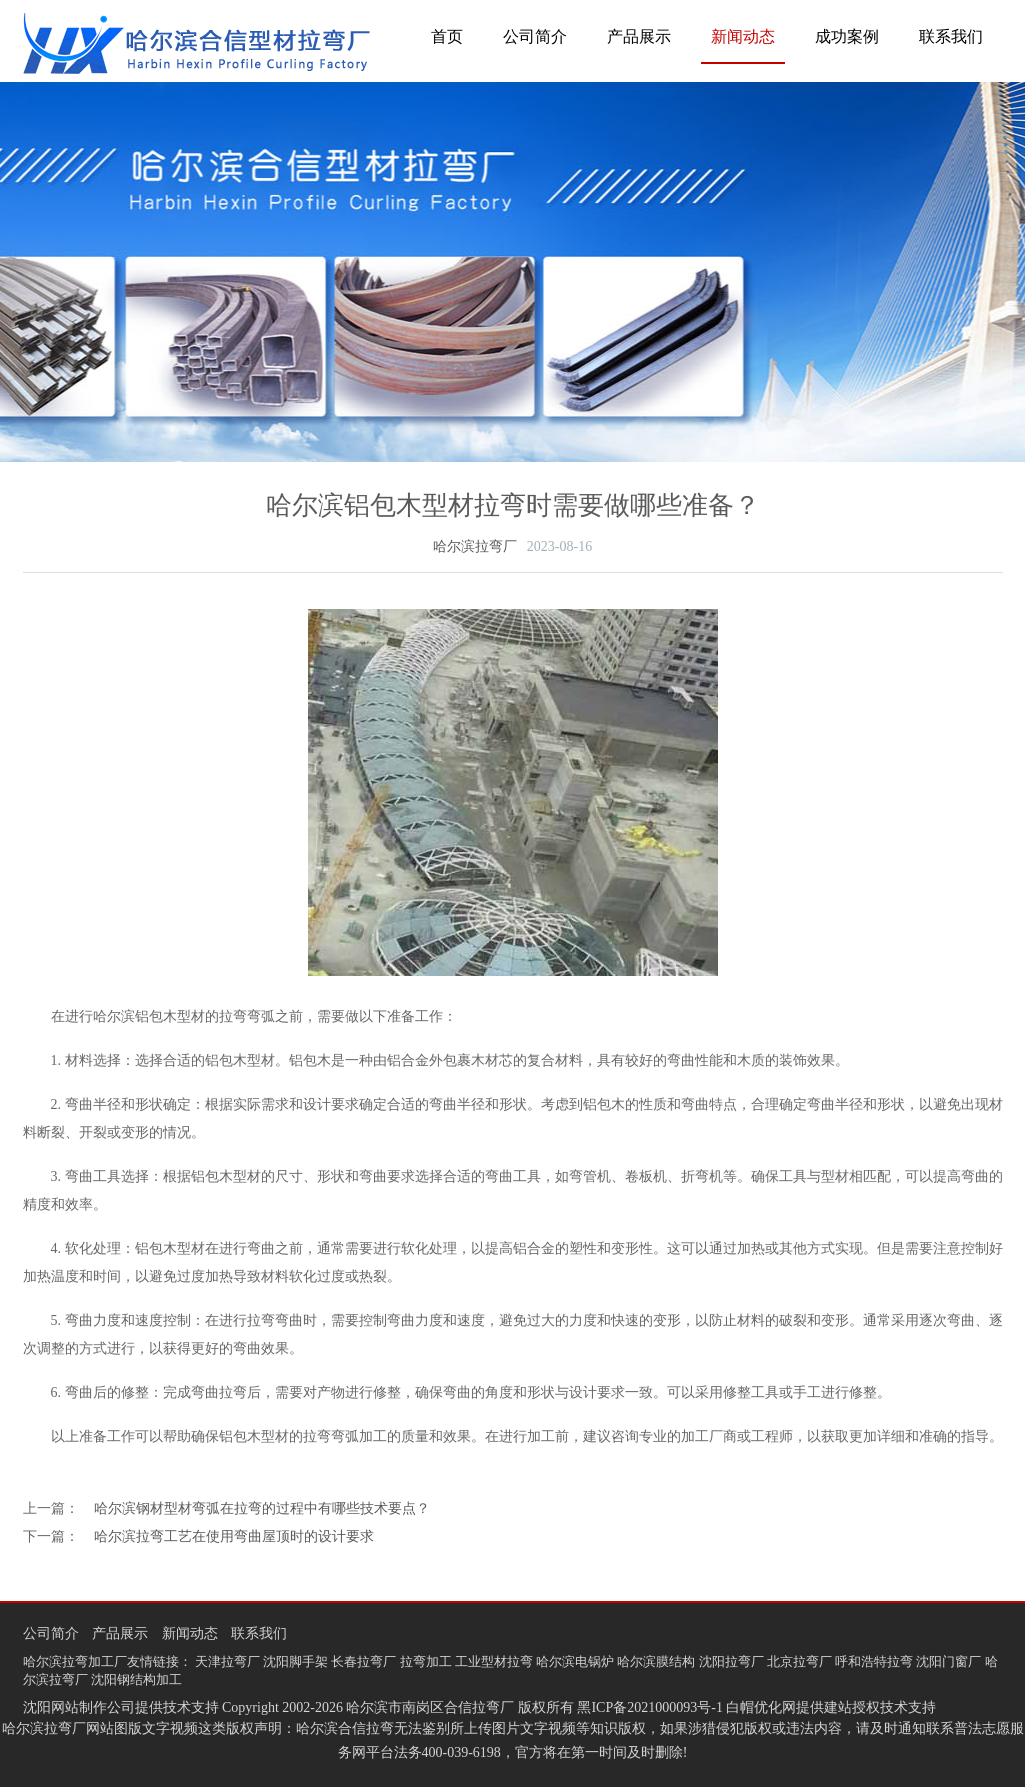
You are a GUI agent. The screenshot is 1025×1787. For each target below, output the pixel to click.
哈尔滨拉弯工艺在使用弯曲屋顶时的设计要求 (234, 1536)
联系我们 (951, 36)
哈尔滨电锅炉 (575, 1661)
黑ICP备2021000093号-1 (649, 1707)
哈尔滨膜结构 (656, 1661)
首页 (447, 36)
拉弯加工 (426, 1661)
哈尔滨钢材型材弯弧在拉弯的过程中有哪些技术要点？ (262, 1508)
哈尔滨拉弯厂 (475, 546)
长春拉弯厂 (363, 1661)
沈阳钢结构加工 (136, 1679)
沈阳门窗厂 (948, 1661)
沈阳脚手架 (295, 1661)
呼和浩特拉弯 (874, 1661)
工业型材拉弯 (494, 1661)
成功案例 (847, 36)
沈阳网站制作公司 (79, 1707)
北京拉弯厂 (799, 1661)
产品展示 (639, 36)
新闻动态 (743, 36)
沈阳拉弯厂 (731, 1661)
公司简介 (535, 36)
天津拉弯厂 (227, 1661)
